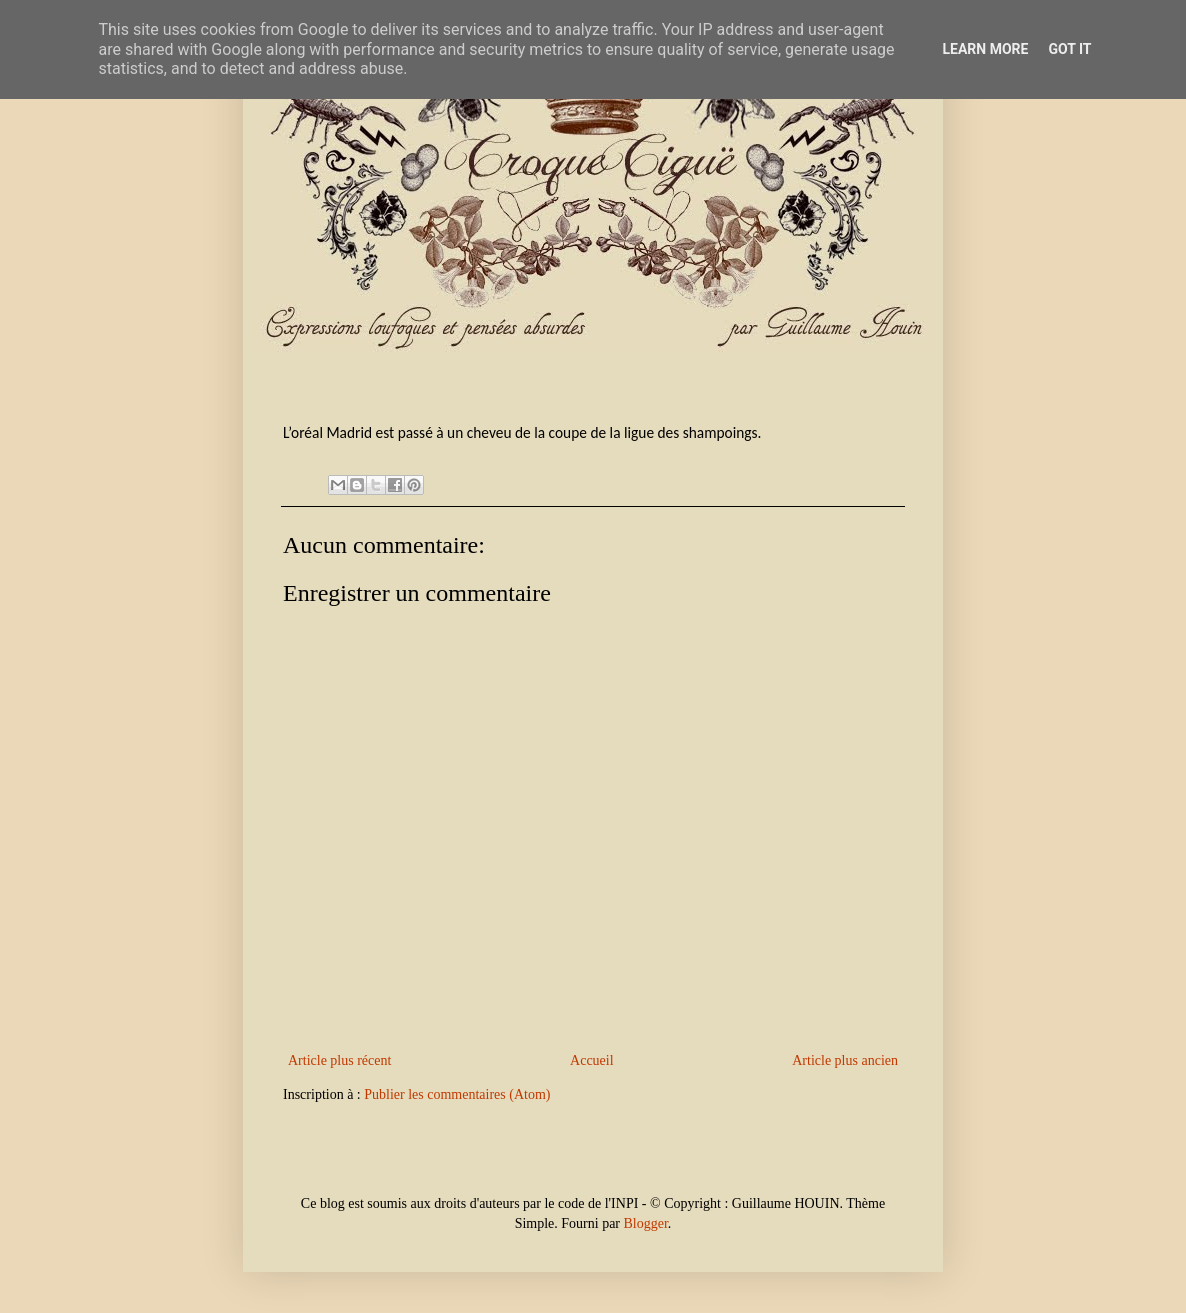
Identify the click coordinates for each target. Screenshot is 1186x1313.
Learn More (985, 49)
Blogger (646, 1223)
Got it (1069, 49)
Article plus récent (339, 1060)
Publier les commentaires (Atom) (457, 1094)
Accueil (592, 1060)
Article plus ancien (845, 1060)
